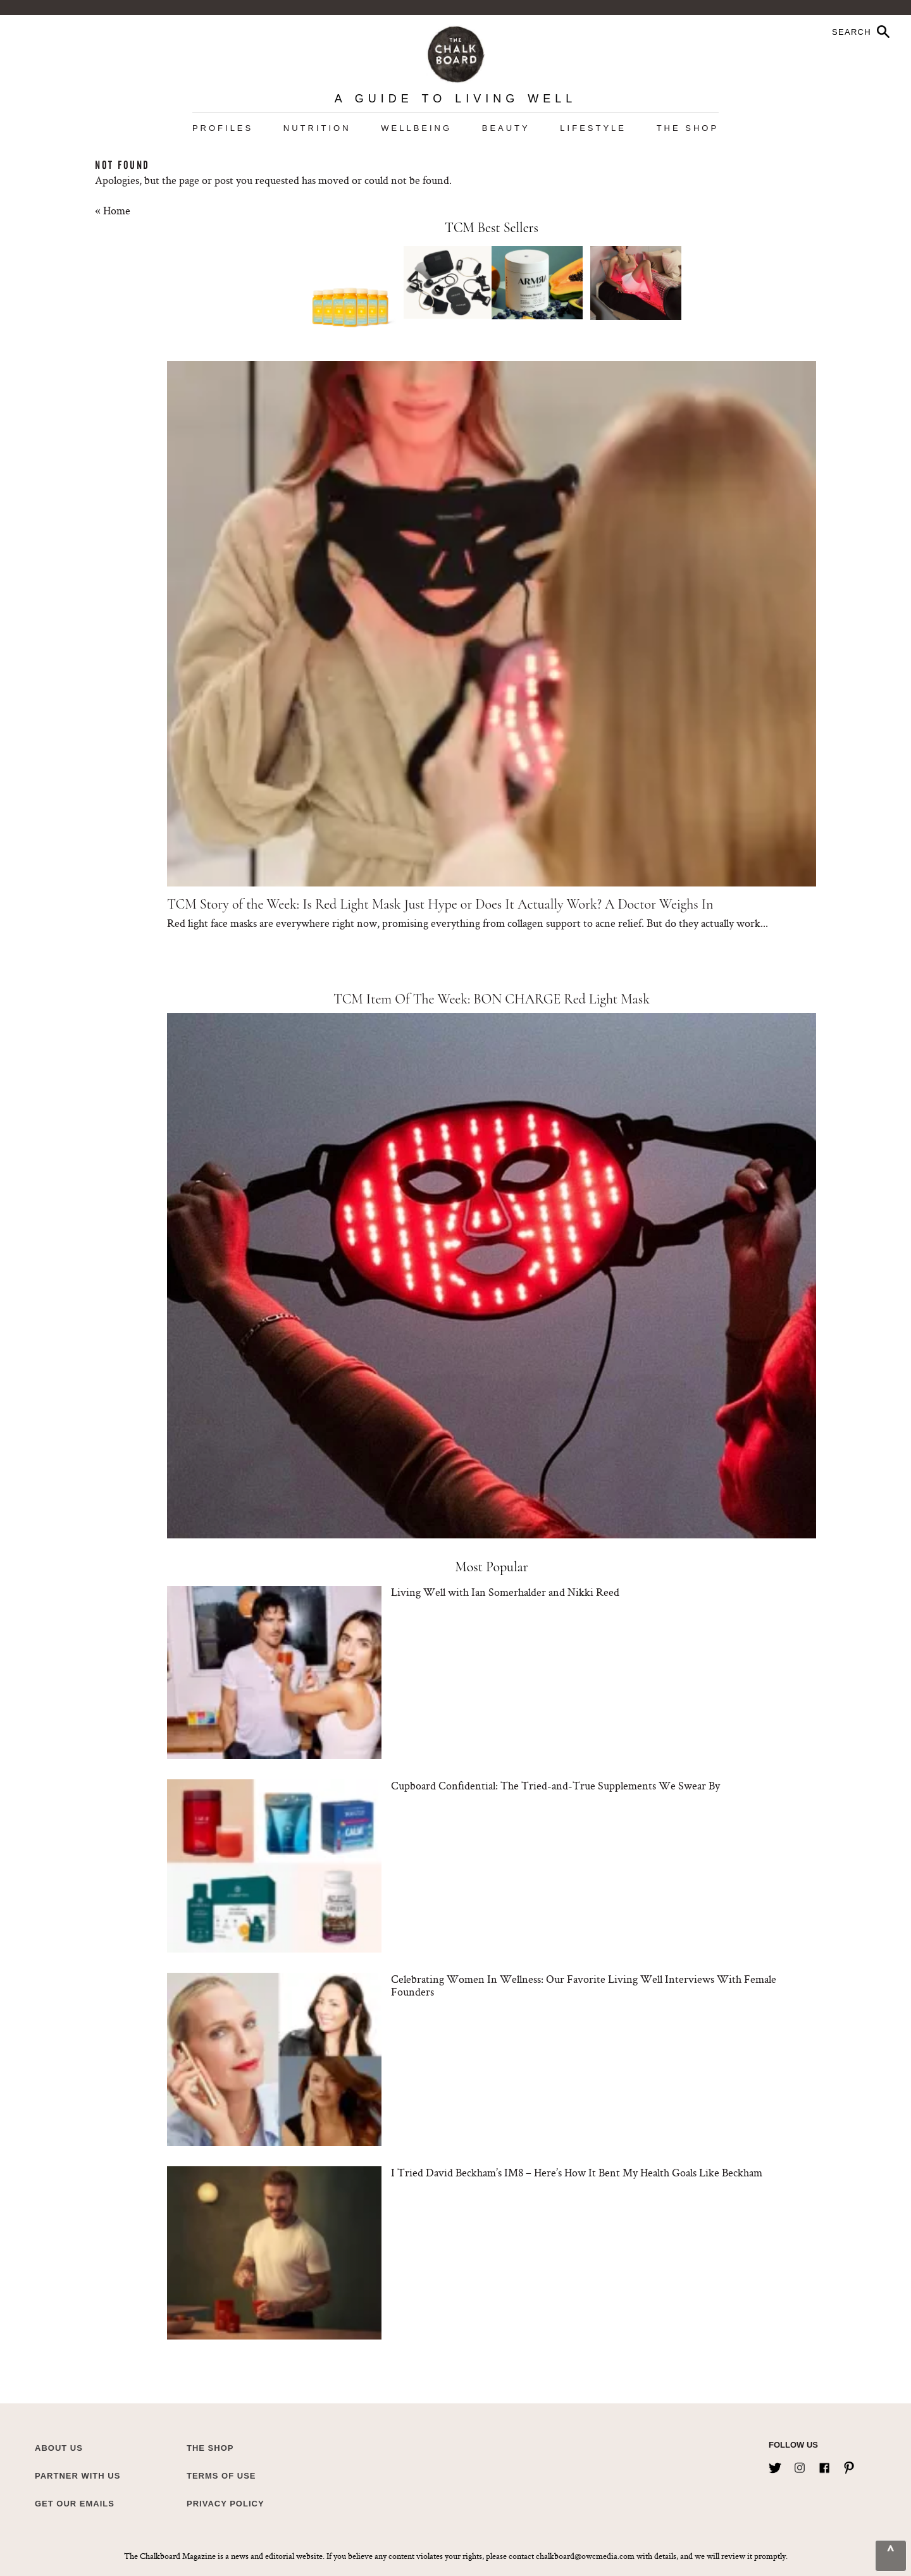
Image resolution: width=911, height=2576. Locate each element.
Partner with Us (77, 2476)
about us (59, 2448)
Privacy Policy (225, 2503)
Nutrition (317, 128)
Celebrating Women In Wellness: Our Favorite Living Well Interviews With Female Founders (583, 1985)
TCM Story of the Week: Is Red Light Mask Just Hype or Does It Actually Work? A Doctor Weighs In (440, 904)
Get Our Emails (75, 2503)
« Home (112, 210)
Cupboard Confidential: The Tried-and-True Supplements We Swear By (555, 1785)
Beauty (506, 128)
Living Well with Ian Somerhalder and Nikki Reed (505, 1592)
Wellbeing (416, 128)
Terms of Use (221, 2476)
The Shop (688, 128)
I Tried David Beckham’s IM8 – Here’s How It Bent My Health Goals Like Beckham (576, 2172)
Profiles (222, 128)
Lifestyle (593, 128)
